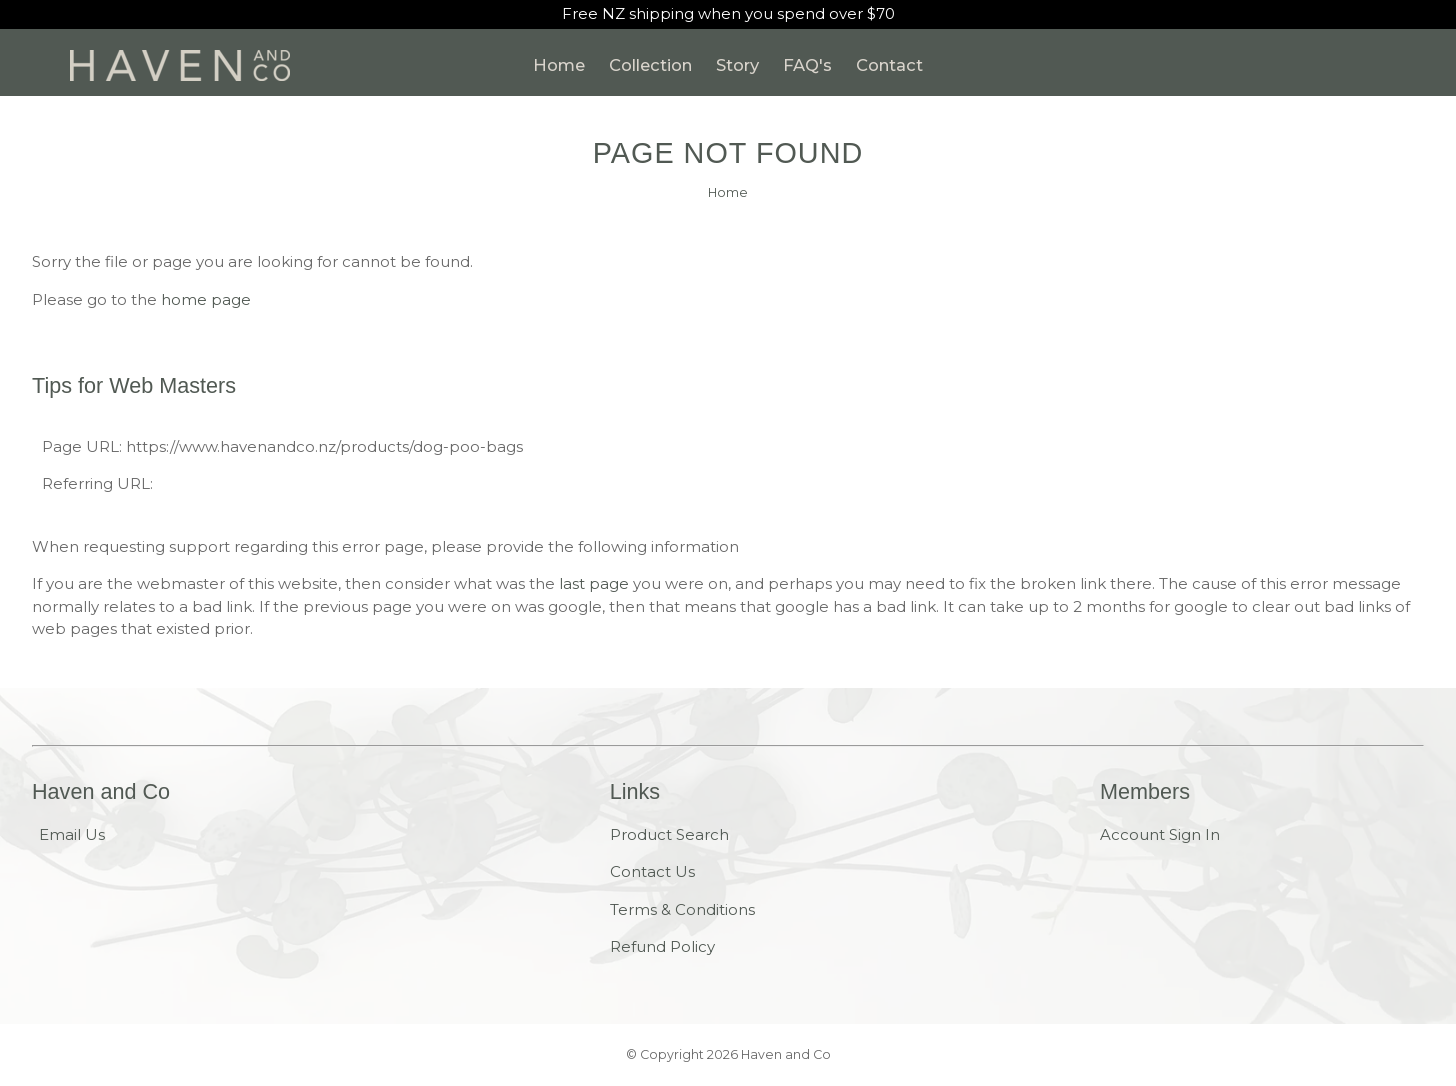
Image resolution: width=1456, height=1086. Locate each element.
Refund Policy (662, 946)
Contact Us (652, 871)
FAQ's (807, 65)
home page (206, 299)
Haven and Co (786, 1054)
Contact (889, 65)
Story (737, 65)
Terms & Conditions (682, 909)
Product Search (669, 834)
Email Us (72, 834)
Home (559, 65)
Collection (650, 65)
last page (594, 583)
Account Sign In (1160, 834)
